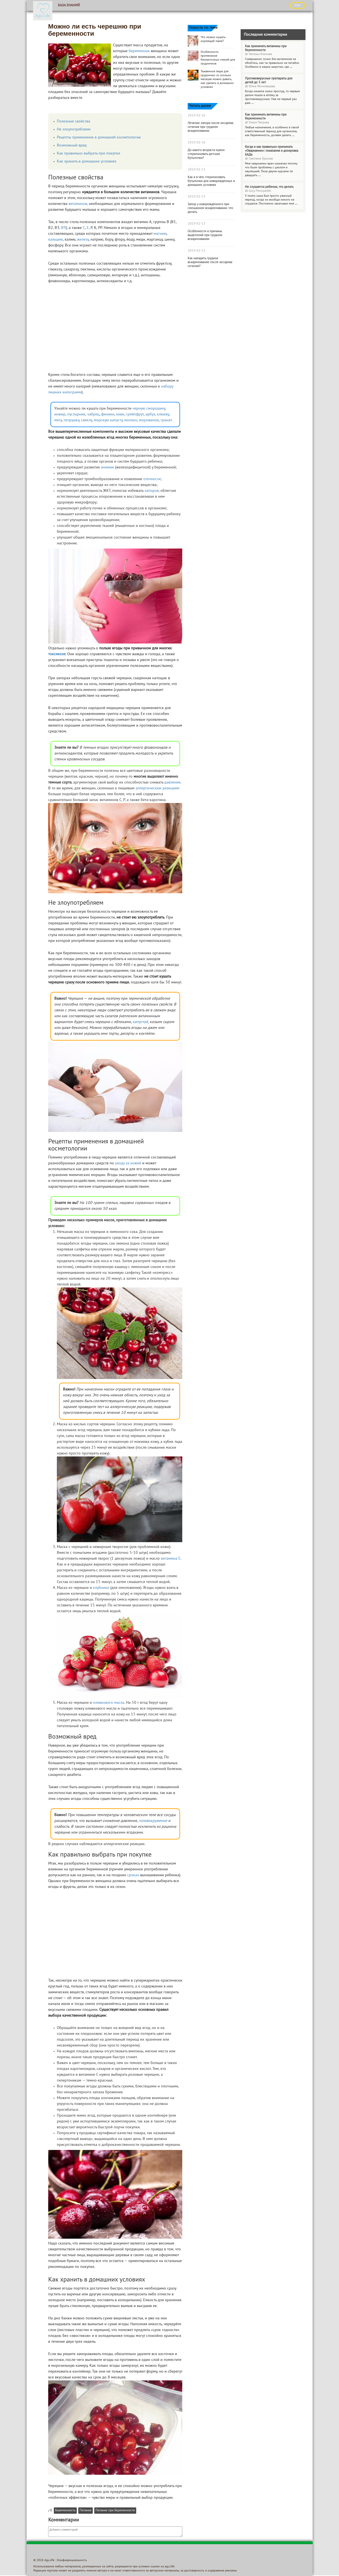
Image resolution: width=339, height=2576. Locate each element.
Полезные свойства (73, 121)
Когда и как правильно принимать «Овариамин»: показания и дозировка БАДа (271, 150)
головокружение (153, 1821)
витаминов (78, 204)
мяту (58, 420)
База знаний (69, 5)
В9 (63, 228)
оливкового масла (108, 1703)
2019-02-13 (196, 169)
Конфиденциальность (72, 2560)
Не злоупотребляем (74, 129)
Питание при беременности (115, 2510)
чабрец (93, 414)
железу (83, 239)
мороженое (149, 420)
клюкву (163, 414)
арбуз (149, 414)
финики (107, 414)
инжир (60, 414)
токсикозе (57, 654)
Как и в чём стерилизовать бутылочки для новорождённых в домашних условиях (211, 181)
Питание (85, 2510)
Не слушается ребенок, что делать (269, 186)
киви (120, 414)
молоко (130, 420)
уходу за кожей (128, 1163)
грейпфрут (135, 414)
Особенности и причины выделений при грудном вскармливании (205, 235)
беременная (139, 51)
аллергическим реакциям (157, 788)
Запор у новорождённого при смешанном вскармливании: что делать (210, 208)
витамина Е (171, 1559)
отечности (152, 479)
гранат (166, 420)
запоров (151, 491)
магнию (160, 234)
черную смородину (149, 408)
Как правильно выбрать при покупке (88, 153)
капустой (140, 1022)
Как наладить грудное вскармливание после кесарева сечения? (210, 262)
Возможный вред (72, 145)
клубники (101, 1588)
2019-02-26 (196, 115)
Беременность (65, 2510)
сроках (133, 1875)
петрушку (71, 420)
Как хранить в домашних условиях (86, 161)
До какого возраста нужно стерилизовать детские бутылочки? (206, 154)
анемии (107, 467)
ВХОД (297, 5)
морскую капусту (108, 420)
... (291, 67)
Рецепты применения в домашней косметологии (99, 137)
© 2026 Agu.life (43, 2560)
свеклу (86, 420)
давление (172, 782)
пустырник (76, 414)
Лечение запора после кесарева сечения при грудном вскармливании (210, 127)
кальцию (55, 239)
